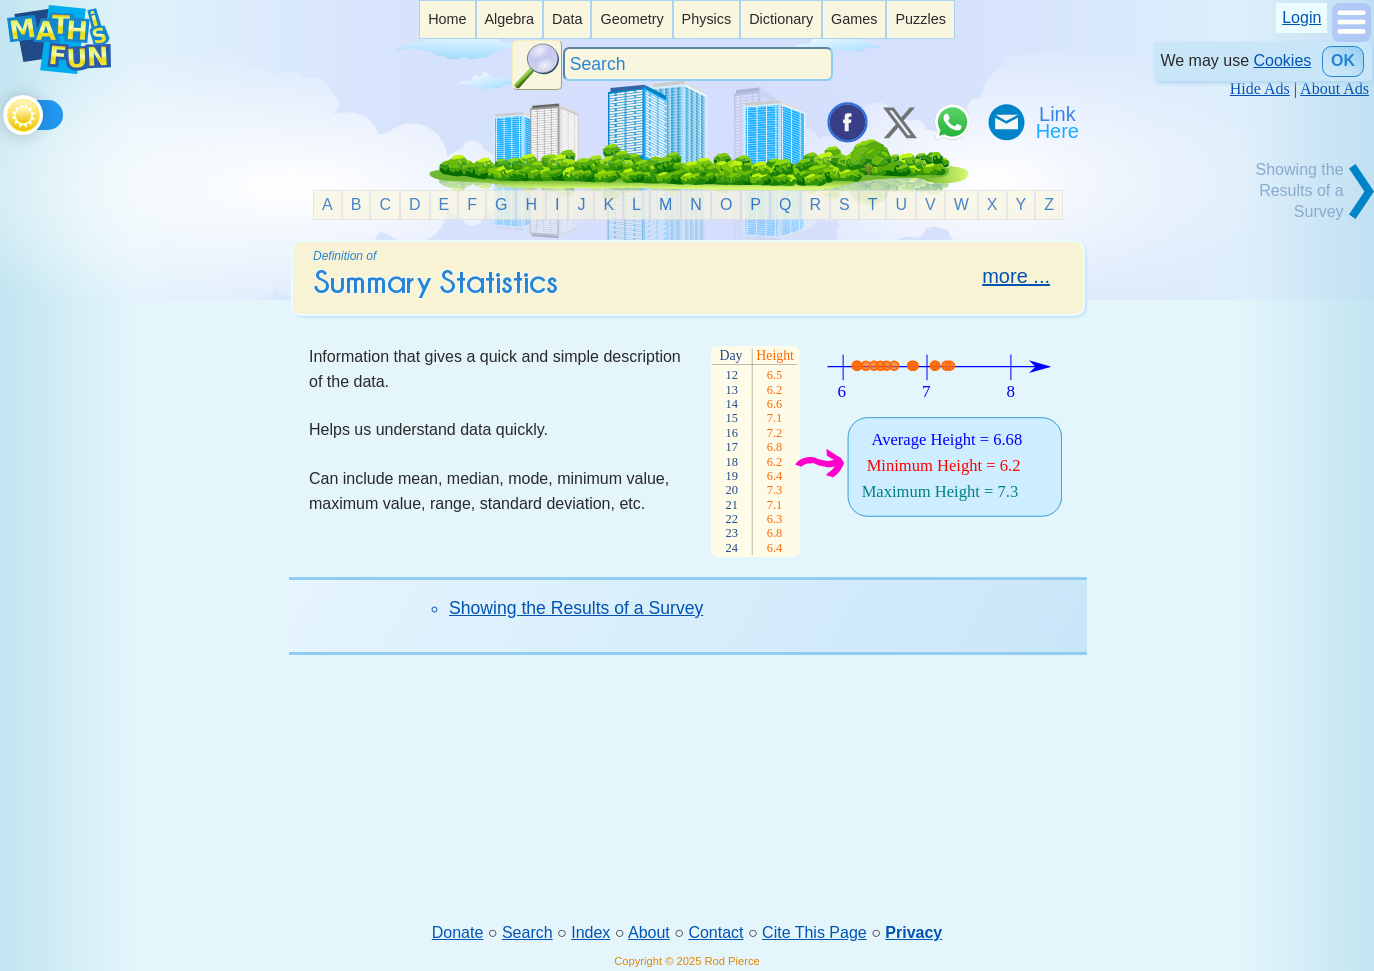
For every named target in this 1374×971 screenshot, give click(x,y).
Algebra (509, 19)
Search (527, 932)
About (649, 932)
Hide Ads (1260, 88)
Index (590, 932)
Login (1301, 17)
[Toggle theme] (6, 111)
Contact (715, 932)
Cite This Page (814, 932)
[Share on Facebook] (846, 122)
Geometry (631, 19)
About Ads (1334, 88)
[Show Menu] (1351, 36)
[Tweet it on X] (899, 122)
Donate (458, 932)
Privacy (913, 932)
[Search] (698, 64)
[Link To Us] (1059, 122)
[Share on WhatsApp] (952, 122)
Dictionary (781, 19)
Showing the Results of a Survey (576, 608)
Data (567, 19)
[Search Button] (537, 65)
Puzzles (920, 19)
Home (447, 19)
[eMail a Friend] (1005, 122)
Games (854, 19)
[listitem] (447, 19)
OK (1343, 60)
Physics (707, 19)
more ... (1016, 276)
